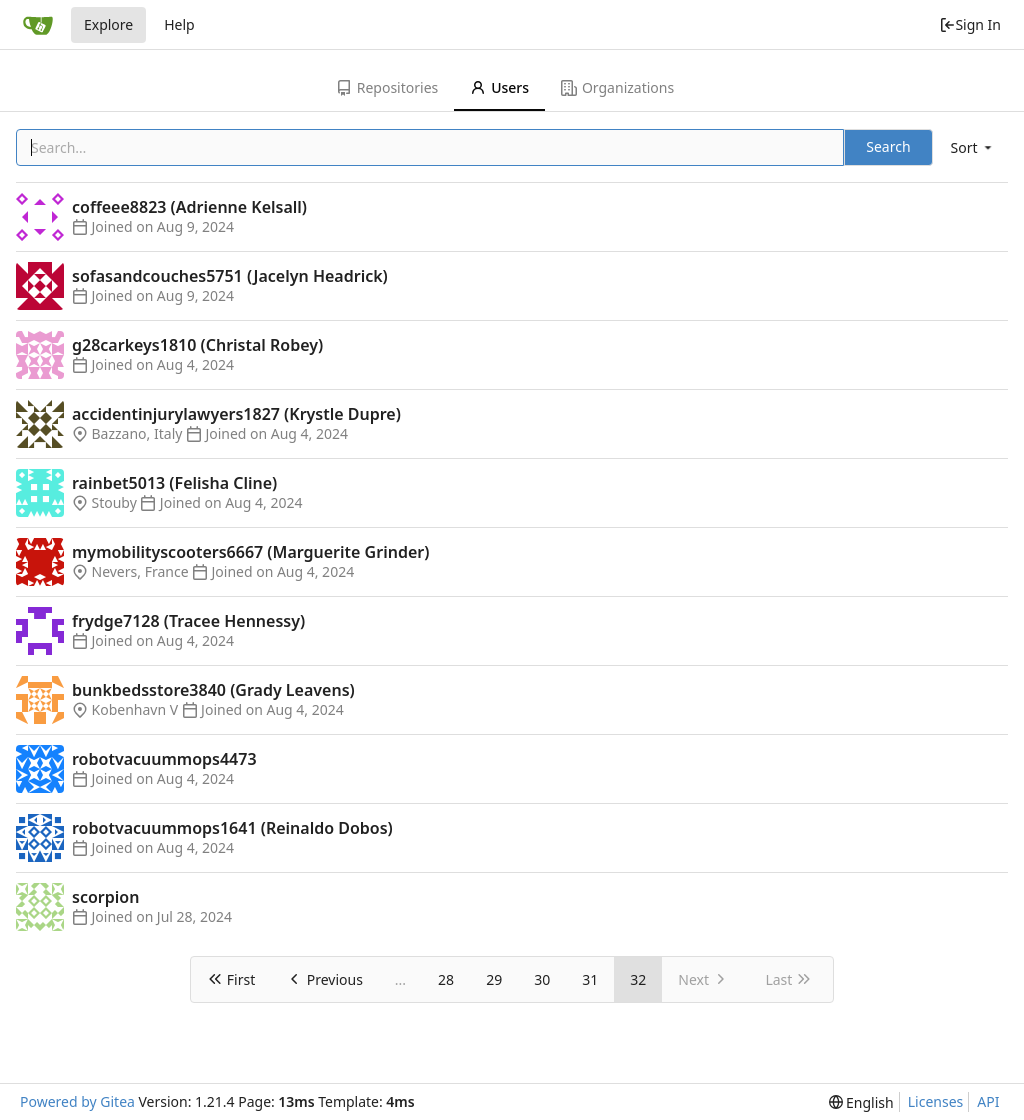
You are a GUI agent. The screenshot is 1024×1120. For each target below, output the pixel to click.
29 (494, 979)
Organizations (617, 87)
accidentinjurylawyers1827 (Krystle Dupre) (236, 414)
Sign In (970, 24)
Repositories (387, 87)
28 (446, 979)
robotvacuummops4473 (164, 759)
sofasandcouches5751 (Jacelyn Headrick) (230, 276)
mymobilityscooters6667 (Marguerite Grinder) (250, 552)
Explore (108, 24)
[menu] (973, 147)
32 (638, 979)
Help (179, 24)
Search (888, 146)
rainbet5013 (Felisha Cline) (174, 483)
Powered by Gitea (77, 1101)
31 (590, 979)
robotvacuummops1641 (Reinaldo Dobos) (232, 828)
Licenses (936, 1101)
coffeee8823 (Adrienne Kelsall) (189, 207)
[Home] (38, 25)
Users (499, 87)
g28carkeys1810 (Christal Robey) (197, 345)
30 (542, 979)
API (988, 1101)
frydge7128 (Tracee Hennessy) (188, 621)
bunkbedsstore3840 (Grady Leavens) (213, 690)
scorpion (105, 897)
